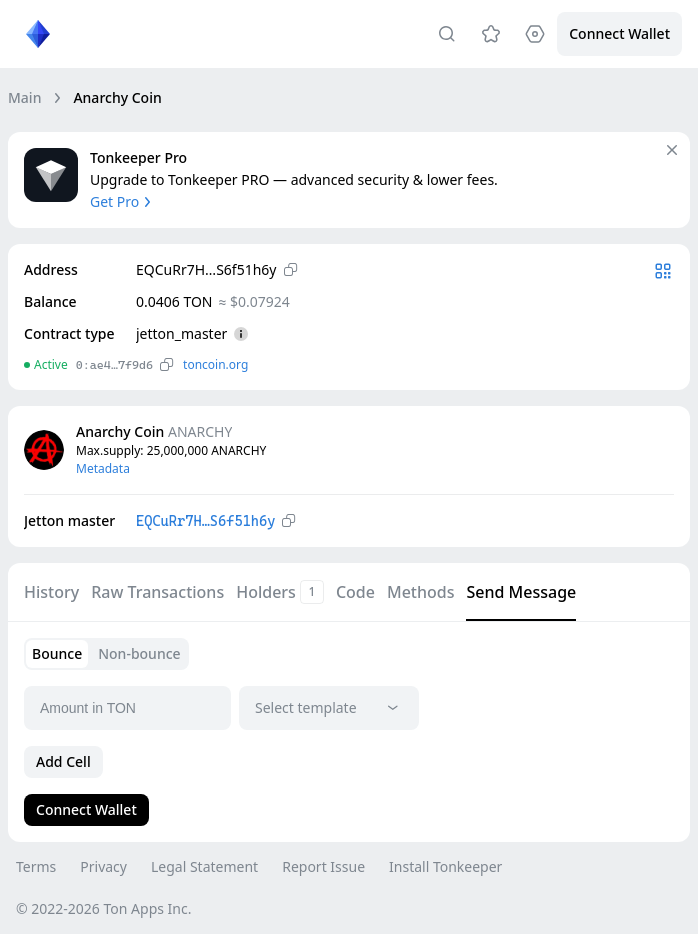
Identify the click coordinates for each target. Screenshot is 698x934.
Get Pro (122, 201)
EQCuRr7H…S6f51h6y (205, 521)
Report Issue (323, 866)
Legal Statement (204, 866)
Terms (36, 866)
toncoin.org (215, 364)
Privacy (103, 866)
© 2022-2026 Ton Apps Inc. (103, 908)
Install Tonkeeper (445, 866)
